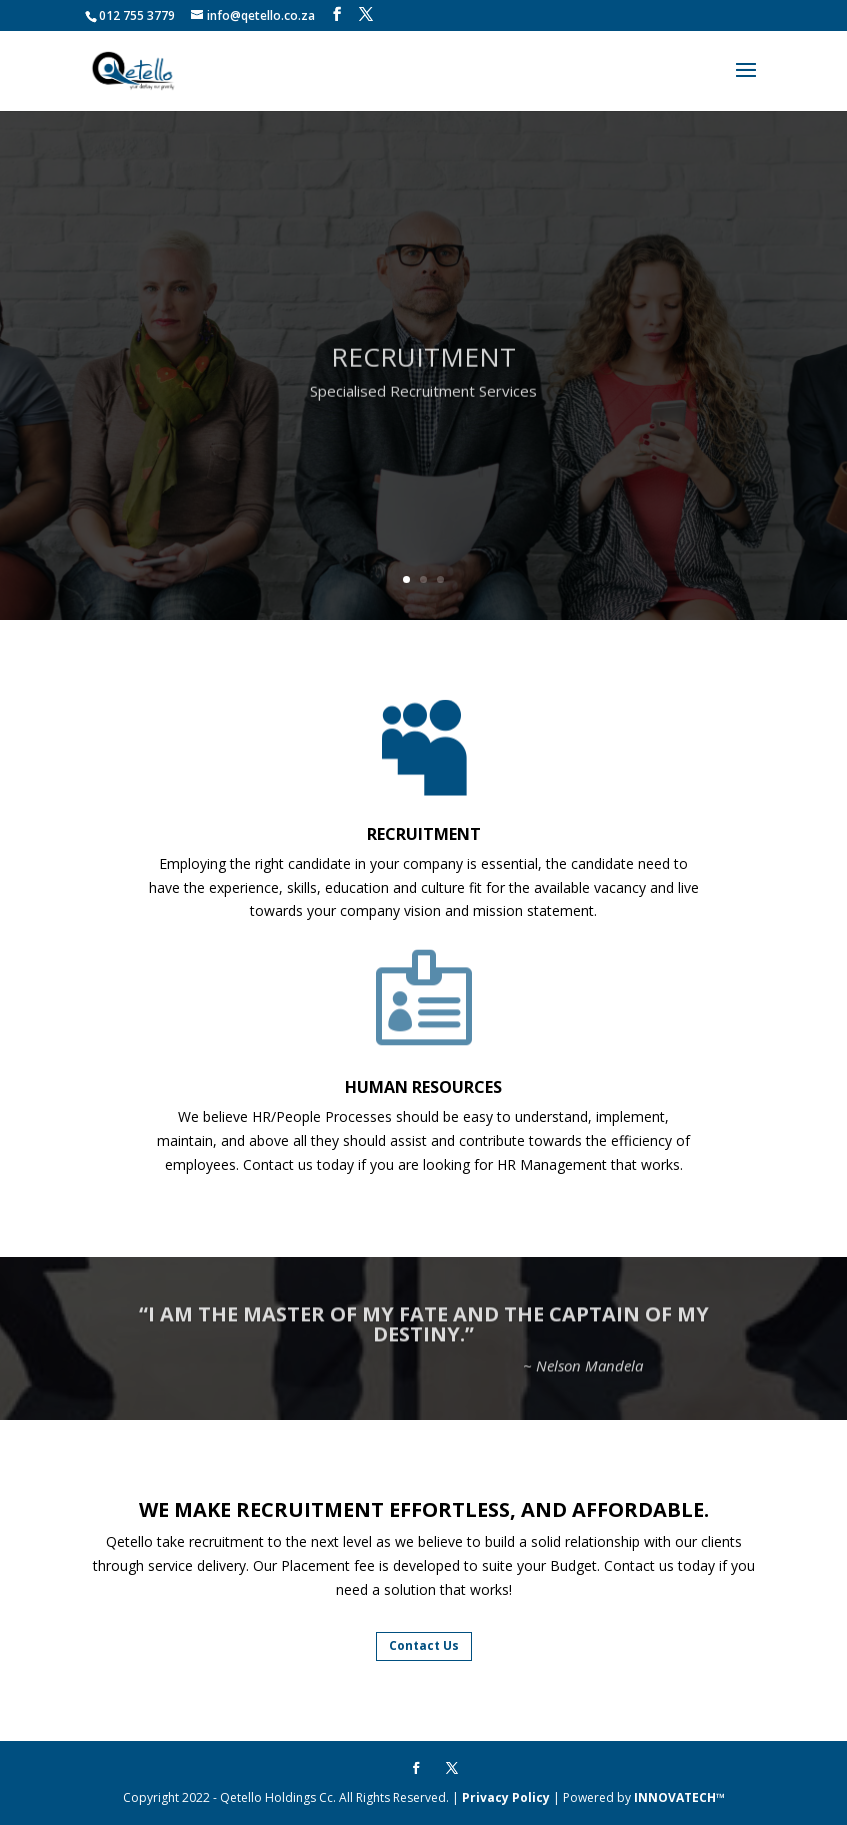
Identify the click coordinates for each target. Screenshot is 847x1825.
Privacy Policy (506, 1797)
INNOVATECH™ (679, 1797)
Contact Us (424, 1645)
